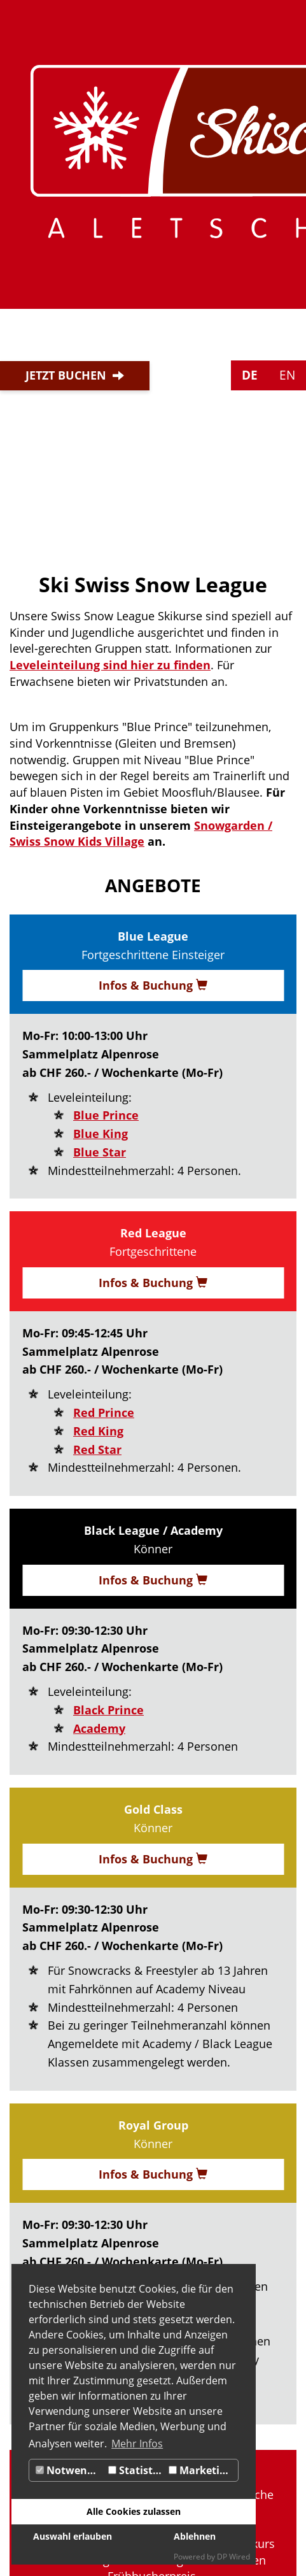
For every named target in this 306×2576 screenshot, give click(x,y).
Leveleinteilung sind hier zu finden (110, 664)
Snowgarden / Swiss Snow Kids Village (141, 834)
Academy (99, 1728)
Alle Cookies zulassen (134, 2511)
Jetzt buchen (65, 375)
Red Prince (103, 1412)
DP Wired (233, 2556)
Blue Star (99, 1152)
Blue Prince (106, 1115)
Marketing (200, 2470)
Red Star (97, 1449)
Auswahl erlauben (72, 2536)
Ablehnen (195, 2536)
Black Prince (108, 1710)
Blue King (100, 1133)
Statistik (135, 2470)
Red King (98, 1431)
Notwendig (69, 2470)
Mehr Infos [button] (137, 2444)
